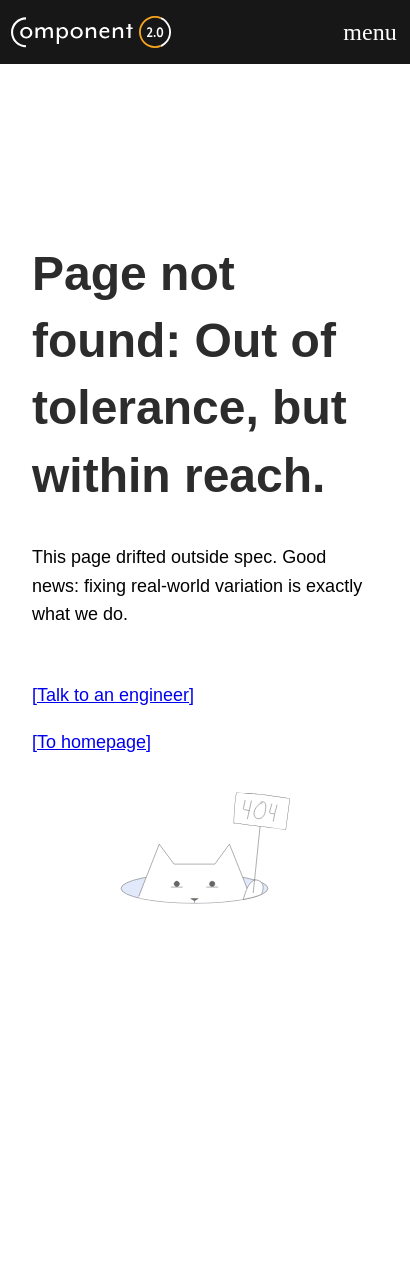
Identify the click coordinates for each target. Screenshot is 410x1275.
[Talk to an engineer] (113, 695)
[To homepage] (91, 742)
